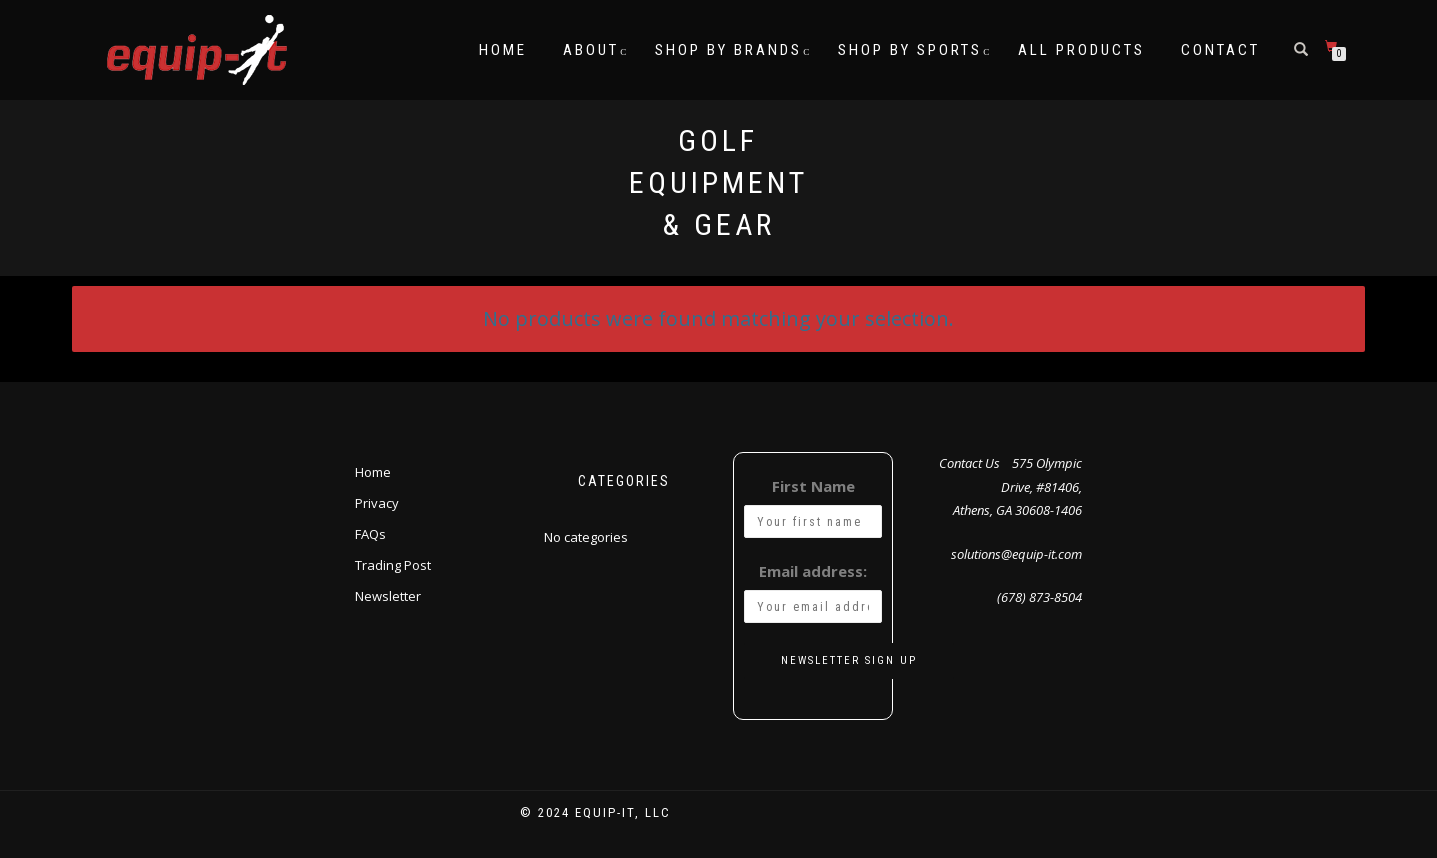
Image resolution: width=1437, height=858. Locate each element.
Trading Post (393, 565)
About (591, 50)
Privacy (377, 503)
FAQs (370, 534)
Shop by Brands (728, 50)
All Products (1081, 50)
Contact (1220, 50)
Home (503, 50)
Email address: (813, 571)
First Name (813, 486)
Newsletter (388, 596)
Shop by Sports (910, 50)
